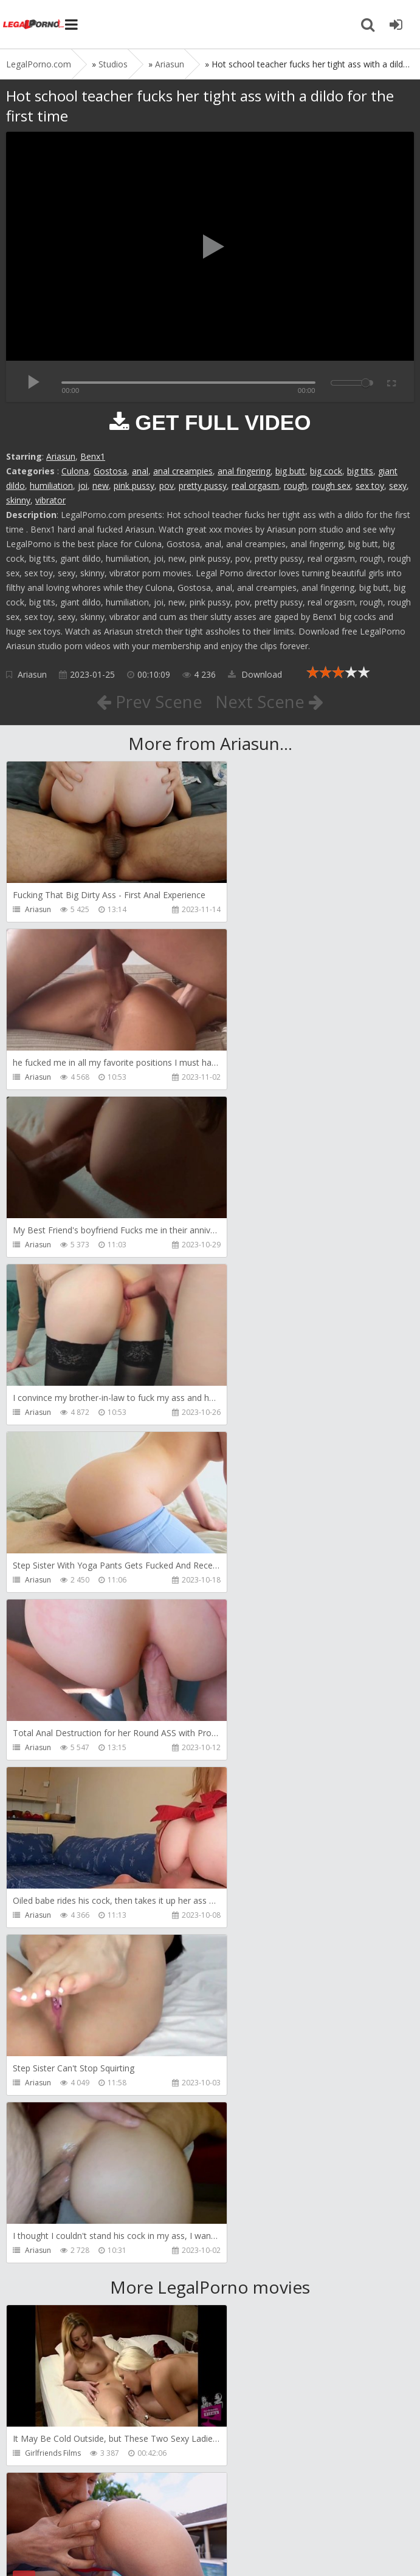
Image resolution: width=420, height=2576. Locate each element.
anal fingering (244, 471)
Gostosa (110, 471)
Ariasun (60, 456)
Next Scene (270, 701)
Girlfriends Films (53, 1782)
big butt (290, 471)
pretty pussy (203, 485)
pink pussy (134, 485)
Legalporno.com (33, 24)
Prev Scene (148, 701)
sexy (398, 485)
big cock (326, 471)
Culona (75, 471)
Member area (91, 2508)
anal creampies (183, 471)
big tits (360, 471)
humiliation (51, 485)
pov (166, 485)
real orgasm (255, 485)
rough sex (331, 485)
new (100, 485)
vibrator (50, 500)
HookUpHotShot (53, 1950)
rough (295, 485)
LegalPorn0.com (95, 2544)
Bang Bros (249, 1782)
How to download (179, 2508)
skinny (18, 500)
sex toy (370, 485)
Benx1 (92, 456)
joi (83, 485)
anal (140, 471)
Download (255, 674)
